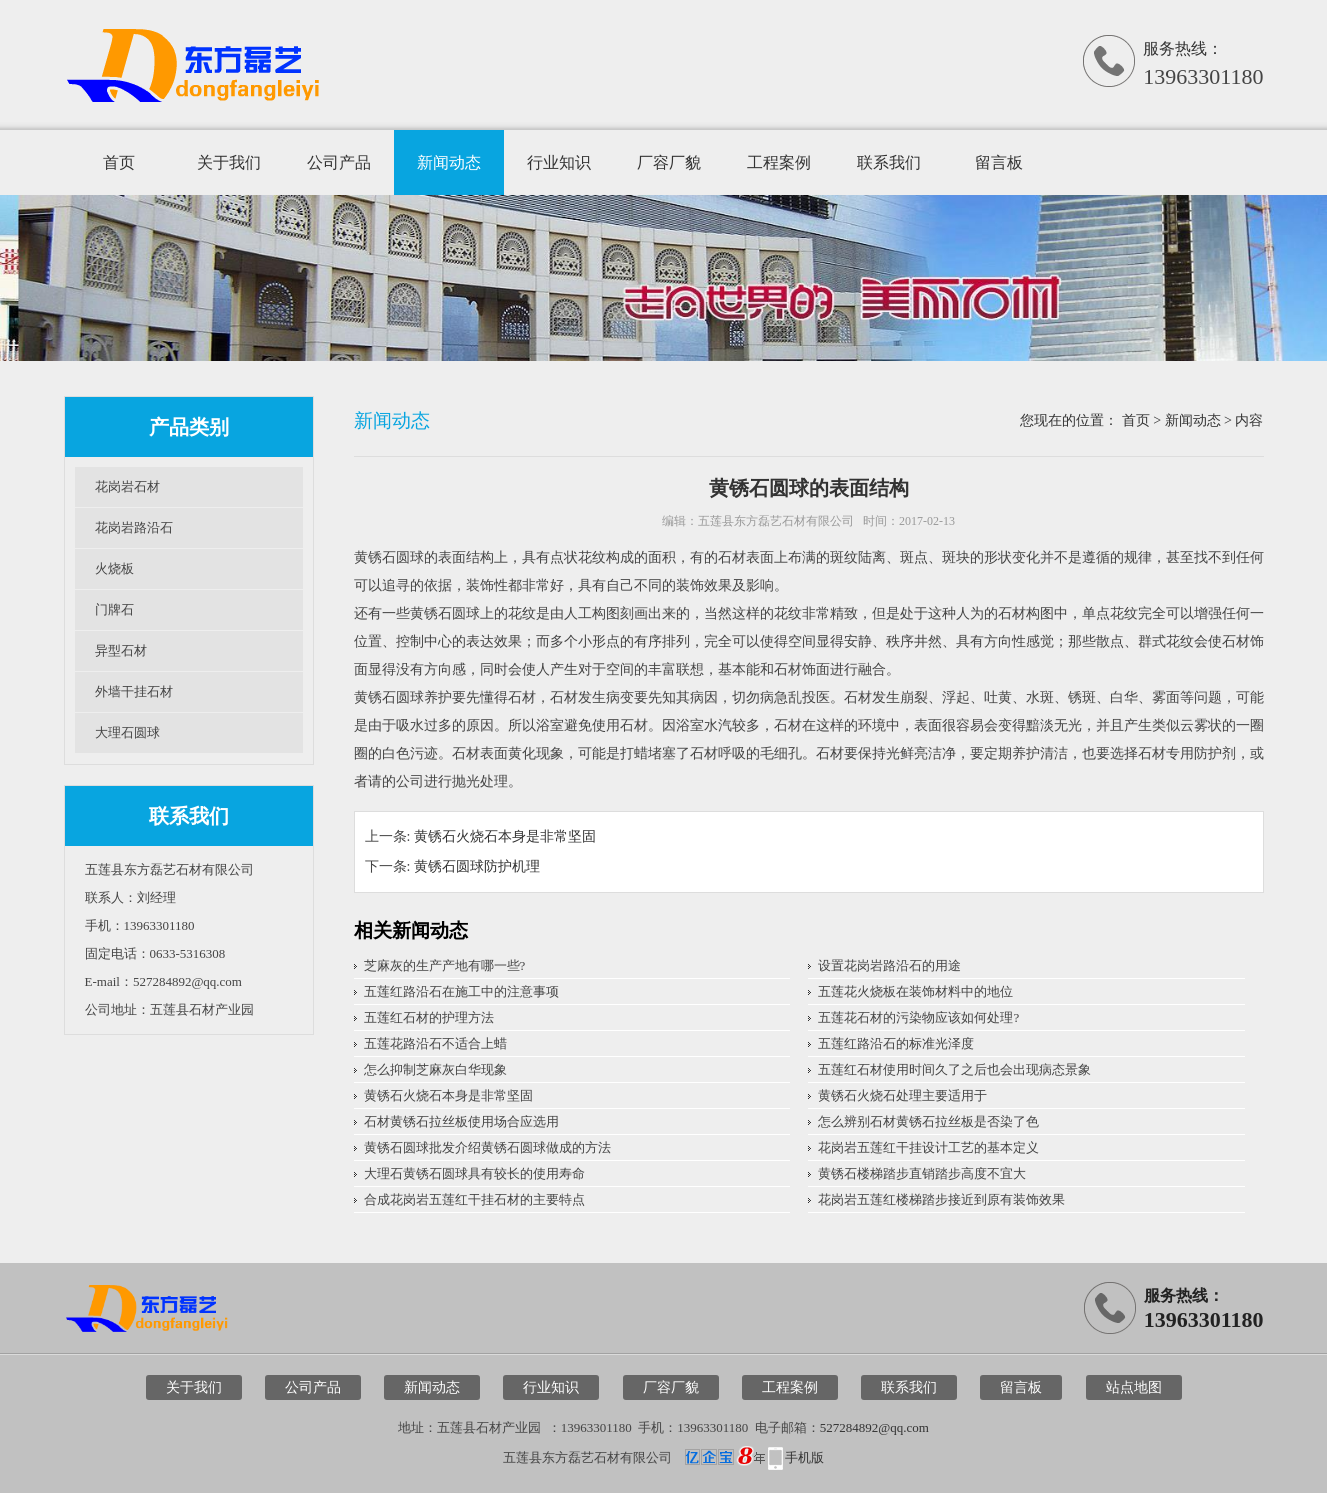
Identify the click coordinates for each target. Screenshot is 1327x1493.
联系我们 (889, 162)
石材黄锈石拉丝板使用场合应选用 (461, 1121)
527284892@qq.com (874, 1427)
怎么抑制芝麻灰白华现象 (435, 1069)
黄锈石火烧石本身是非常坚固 (505, 836)
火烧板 (114, 568)
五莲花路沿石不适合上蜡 (435, 1043)
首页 (119, 162)
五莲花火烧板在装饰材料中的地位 (915, 991)
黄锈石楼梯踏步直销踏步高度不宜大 (922, 1173)
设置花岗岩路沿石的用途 (889, 965)
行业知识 (559, 162)
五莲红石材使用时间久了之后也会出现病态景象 (954, 1069)
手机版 (804, 1457)
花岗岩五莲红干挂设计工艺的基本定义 (928, 1147)
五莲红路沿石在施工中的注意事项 (461, 991)
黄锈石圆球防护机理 (477, 866)
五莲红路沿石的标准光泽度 (896, 1043)
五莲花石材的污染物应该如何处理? (918, 1017)
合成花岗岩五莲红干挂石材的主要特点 (474, 1199)
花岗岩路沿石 (134, 527)
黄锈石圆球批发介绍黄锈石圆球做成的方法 (487, 1147)
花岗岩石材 (127, 486)
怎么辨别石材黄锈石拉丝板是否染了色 (928, 1121)
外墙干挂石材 (134, 691)
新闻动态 (449, 162)
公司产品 (339, 162)
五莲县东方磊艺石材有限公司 (776, 521)
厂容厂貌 (669, 162)
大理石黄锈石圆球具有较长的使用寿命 (474, 1173)
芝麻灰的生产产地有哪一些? (445, 965)
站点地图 (1134, 1387)
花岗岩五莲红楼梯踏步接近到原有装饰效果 (941, 1199)
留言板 (999, 162)
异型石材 (121, 650)
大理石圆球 (127, 732)
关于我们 (229, 162)
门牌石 (114, 609)
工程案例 (779, 162)
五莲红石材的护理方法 (429, 1017)
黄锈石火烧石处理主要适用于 (902, 1095)
